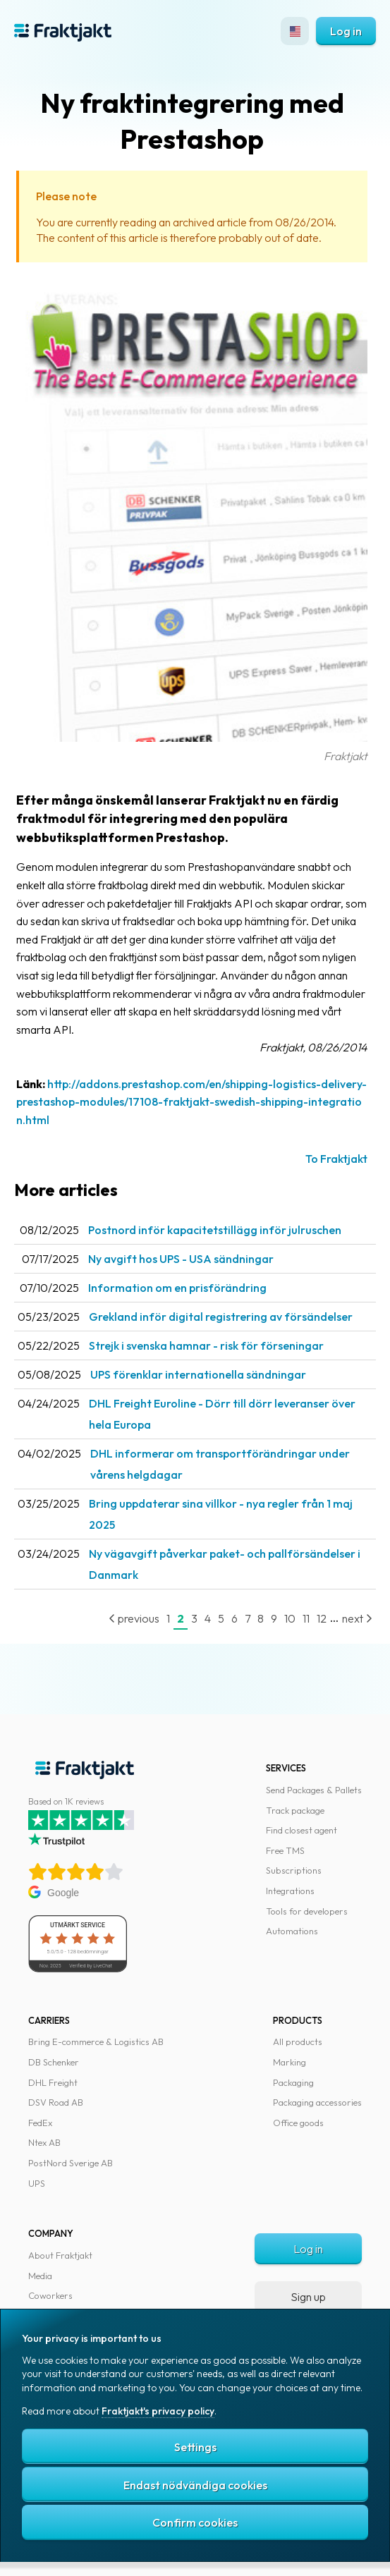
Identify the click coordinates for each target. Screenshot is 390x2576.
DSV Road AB (55, 2102)
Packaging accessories (317, 2102)
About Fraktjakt (60, 2255)
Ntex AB (44, 2142)
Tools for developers (307, 1911)
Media (40, 2275)
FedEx (40, 2122)
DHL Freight (53, 2082)
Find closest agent (301, 1830)
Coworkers (50, 2295)
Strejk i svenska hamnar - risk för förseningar (206, 1345)
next (357, 1618)
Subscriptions (294, 1870)
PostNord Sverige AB (70, 2162)
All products (297, 2041)
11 (306, 1618)
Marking (289, 2062)
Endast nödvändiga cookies (195, 2485)
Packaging (293, 2082)
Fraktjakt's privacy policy (158, 2411)
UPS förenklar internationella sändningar (198, 1374)
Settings (195, 2447)
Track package (295, 1810)
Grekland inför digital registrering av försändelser (221, 1317)
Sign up (308, 2297)
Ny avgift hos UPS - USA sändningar (181, 1259)
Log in (346, 31)
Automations (292, 1930)
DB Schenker (53, 2062)
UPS (36, 2183)
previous (134, 1618)
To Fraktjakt (336, 1159)
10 (289, 1618)
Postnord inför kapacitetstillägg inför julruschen (214, 1230)
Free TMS (285, 1850)
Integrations (290, 1890)
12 (322, 1618)
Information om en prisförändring (177, 1288)
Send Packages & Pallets (314, 1789)
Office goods (298, 2122)
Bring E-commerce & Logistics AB (96, 2041)
